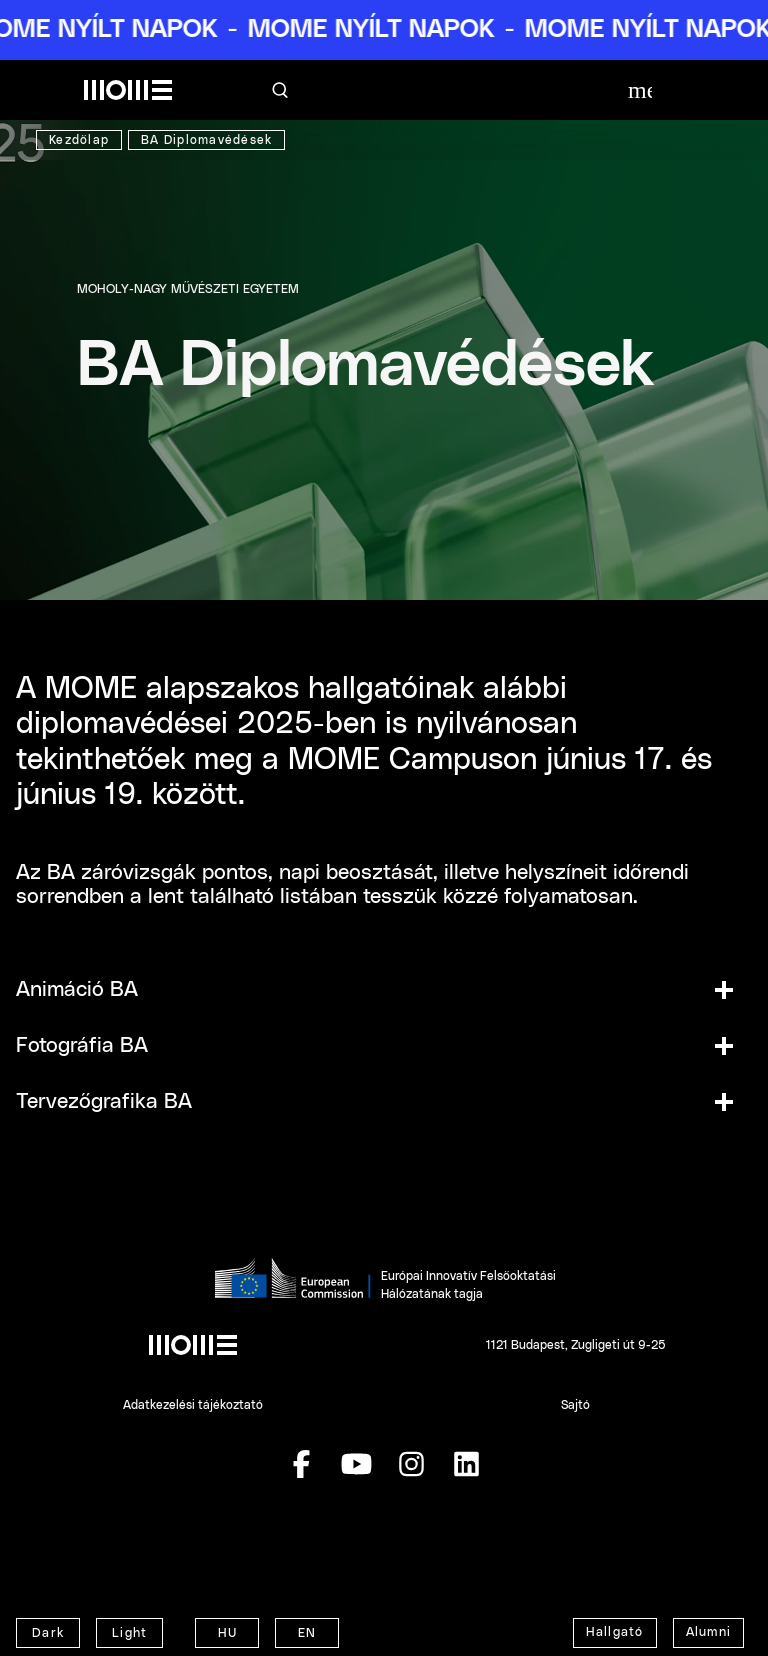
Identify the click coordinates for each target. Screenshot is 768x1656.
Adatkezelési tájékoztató (193, 1405)
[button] (384, 990)
